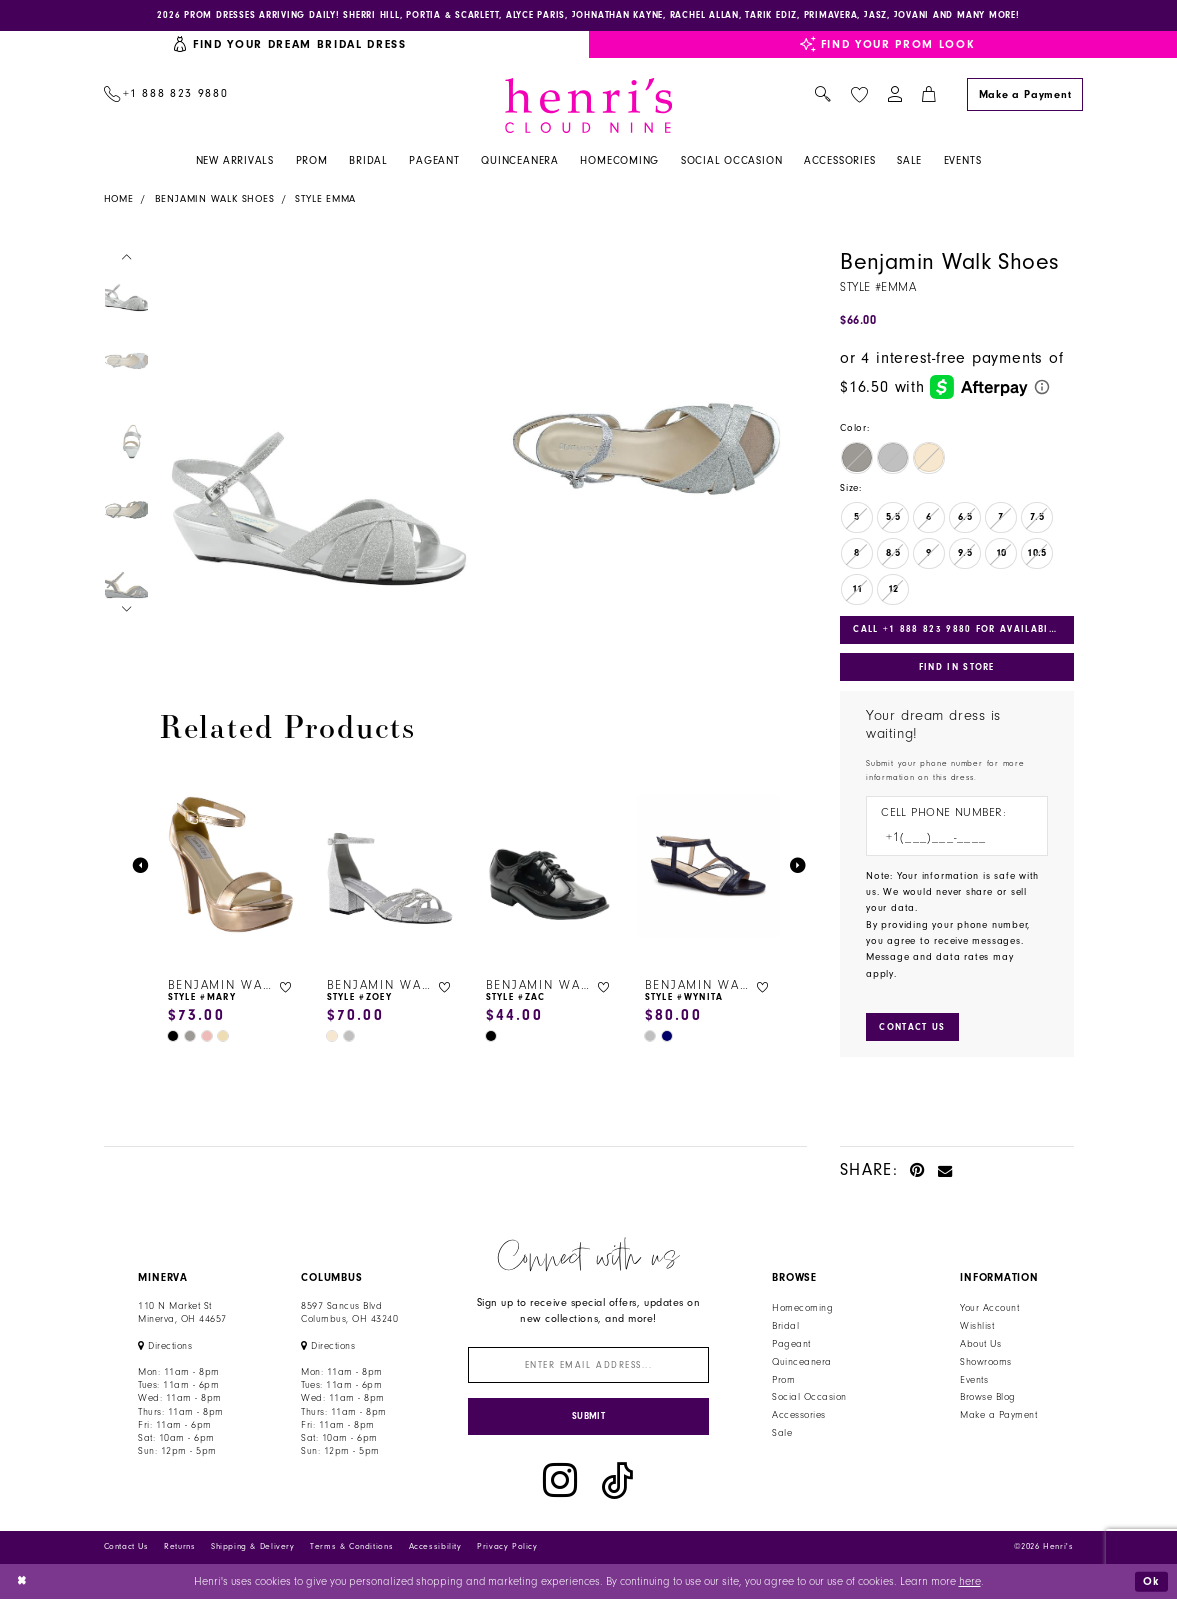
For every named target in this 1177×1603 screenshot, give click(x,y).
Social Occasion (809, 1400)
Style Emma (325, 200)
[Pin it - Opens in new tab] (917, 1171)
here (970, 1584)
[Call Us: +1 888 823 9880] (166, 95)
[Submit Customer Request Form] (912, 1029)
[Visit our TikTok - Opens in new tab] (617, 1484)
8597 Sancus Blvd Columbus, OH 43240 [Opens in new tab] (349, 1314)
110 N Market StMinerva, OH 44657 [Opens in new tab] (182, 1314)
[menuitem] (166, 95)
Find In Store (957, 668)
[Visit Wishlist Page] (859, 94)
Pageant (791, 1346)
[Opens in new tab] (165, 1348)
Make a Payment (998, 1417)
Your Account (989, 1310)
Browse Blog (987, 1400)
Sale (782, 1435)
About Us (980, 1346)
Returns (179, 1550)
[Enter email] (588, 1367)
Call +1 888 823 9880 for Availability (962, 630)
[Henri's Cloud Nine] (589, 105)
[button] (894, 95)
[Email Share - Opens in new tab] (945, 1171)
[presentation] (232, 866)
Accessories (798, 1417)
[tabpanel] (316, 450)
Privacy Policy (507, 1550)
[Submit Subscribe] (588, 1419)
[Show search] (823, 95)
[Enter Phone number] (949, 840)
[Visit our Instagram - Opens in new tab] (560, 1484)
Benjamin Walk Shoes (215, 200)
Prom (783, 1382)
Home (119, 200)
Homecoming (802, 1310)
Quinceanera (801, 1364)
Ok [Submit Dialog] (1151, 1584)
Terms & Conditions (351, 1550)
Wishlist (977, 1328)
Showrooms (985, 1364)
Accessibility (435, 1550)
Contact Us (126, 1550)
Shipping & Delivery (253, 1550)
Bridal (785, 1328)
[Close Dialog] (22, 1584)
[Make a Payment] (1025, 94)
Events (974, 1382)
